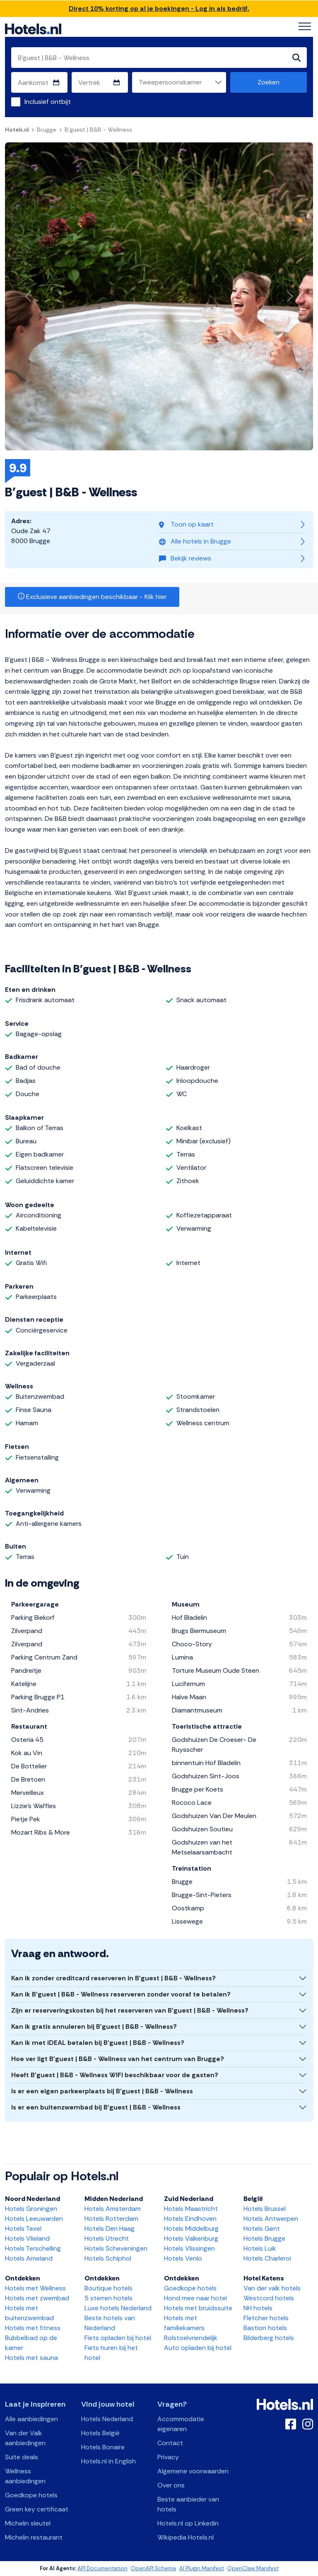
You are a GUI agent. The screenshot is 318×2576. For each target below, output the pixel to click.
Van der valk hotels (272, 2288)
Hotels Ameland (29, 2258)
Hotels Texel (23, 2228)
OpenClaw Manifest (253, 2568)
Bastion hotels (265, 2327)
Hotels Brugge (264, 2238)
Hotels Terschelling (33, 2248)
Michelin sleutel (28, 2523)
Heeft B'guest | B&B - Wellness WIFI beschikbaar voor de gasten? (114, 2075)
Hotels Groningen (31, 2208)
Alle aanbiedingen (31, 2419)
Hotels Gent (261, 2228)
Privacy (168, 2457)
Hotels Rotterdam (111, 2218)
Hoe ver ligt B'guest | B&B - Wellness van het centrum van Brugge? (117, 2058)
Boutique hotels (108, 2288)
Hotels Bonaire (103, 2447)
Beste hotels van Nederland (109, 2323)
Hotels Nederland (107, 2419)
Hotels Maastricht (191, 2208)
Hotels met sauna (31, 2357)
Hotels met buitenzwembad (29, 2313)
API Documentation (102, 2568)
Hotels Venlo (183, 2258)
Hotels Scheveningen (115, 2248)
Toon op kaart (186, 524)
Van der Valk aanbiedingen (25, 2438)
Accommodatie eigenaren (180, 2424)
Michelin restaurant (34, 2537)
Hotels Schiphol (107, 2258)
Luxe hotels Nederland (118, 2308)
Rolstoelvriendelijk (190, 2337)
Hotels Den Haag (109, 2228)
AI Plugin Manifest (201, 2568)
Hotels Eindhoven (190, 2218)
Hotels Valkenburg (191, 2238)
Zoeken (268, 82)
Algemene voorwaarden (193, 2471)
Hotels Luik (259, 2248)
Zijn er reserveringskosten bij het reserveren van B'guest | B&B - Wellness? (129, 2010)
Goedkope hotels (190, 2288)
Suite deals (21, 2457)
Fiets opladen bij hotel (117, 2337)
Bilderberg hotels (268, 2337)
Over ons (171, 2485)
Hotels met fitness (32, 2327)
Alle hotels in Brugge (195, 541)
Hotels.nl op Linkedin (188, 2523)
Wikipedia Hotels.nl (185, 2537)
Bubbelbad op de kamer (31, 2342)
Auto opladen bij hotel (197, 2347)
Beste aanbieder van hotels (188, 2504)
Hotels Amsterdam (112, 2208)
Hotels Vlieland (27, 2238)
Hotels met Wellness (35, 2288)
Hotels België (100, 2433)
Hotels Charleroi (267, 2258)
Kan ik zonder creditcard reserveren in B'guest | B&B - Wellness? (113, 1978)
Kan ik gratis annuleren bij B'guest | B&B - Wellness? (94, 2026)
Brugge (46, 129)
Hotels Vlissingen (189, 2248)
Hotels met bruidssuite (198, 2308)
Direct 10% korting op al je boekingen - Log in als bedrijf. (159, 8)
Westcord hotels (268, 2298)
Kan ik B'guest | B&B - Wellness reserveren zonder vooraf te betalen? (121, 1994)
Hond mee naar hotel (195, 2298)
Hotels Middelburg (191, 2228)
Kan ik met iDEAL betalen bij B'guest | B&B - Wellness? (97, 2042)
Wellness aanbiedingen (25, 2476)
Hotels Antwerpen (270, 2218)
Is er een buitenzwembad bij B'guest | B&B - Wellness (96, 2107)
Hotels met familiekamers (184, 2323)
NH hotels (257, 2308)
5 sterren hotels (108, 2298)
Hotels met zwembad (37, 2298)
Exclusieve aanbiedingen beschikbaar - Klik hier (92, 596)
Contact (170, 2443)
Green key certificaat (36, 2509)
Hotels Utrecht (106, 2238)
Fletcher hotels (266, 2318)
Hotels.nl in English (108, 2461)
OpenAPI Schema (153, 2568)
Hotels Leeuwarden (34, 2218)
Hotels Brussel (264, 2208)
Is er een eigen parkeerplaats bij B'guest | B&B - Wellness (102, 2091)
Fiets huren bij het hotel (111, 2352)
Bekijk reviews (185, 558)
